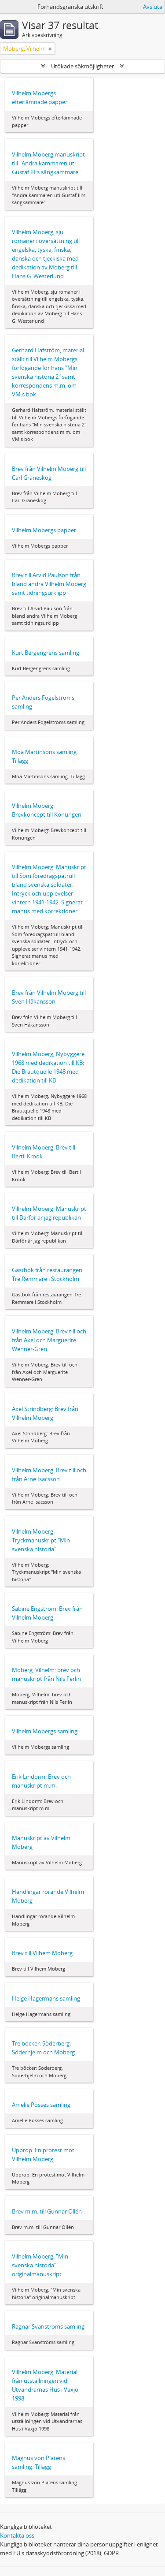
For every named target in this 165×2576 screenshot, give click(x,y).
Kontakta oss (17, 2535)
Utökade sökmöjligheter (82, 66)
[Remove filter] (50, 48)
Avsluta (152, 7)
